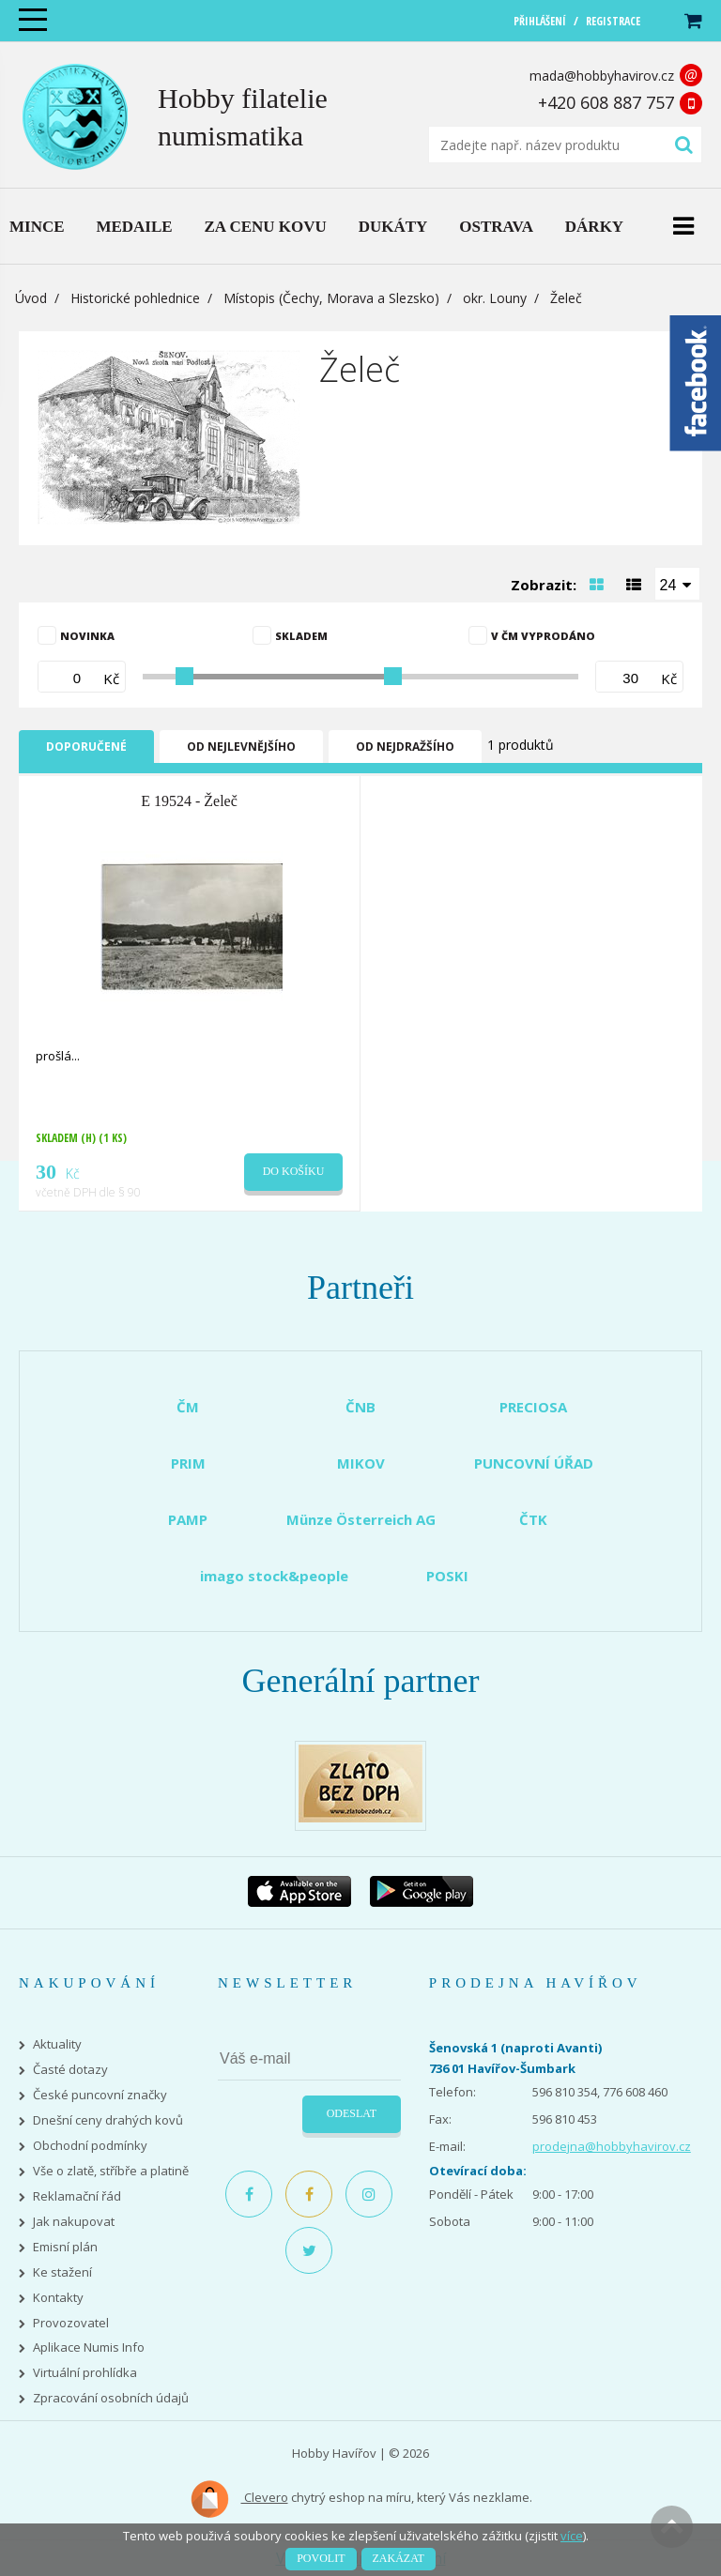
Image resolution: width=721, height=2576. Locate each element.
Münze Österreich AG (361, 1519)
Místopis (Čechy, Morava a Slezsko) (331, 298)
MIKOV (361, 1463)
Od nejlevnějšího (241, 747)
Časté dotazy (70, 2070)
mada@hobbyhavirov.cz (601, 75)
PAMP (187, 1519)
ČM (187, 1406)
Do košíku (294, 1171)
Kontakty (58, 2298)
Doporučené (86, 747)
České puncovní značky (100, 2095)
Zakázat (398, 2558)
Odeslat (351, 2113)
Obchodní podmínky (90, 2146)
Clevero (239, 2499)
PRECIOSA (533, 1406)
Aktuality (57, 2044)
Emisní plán (65, 2247)
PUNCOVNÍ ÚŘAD (533, 1463)
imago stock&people (274, 1575)
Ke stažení (62, 2272)
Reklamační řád (77, 2196)
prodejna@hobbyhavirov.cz (611, 2146)
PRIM (188, 1463)
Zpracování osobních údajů (111, 2398)
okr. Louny (495, 298)
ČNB (360, 1406)
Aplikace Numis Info (89, 2347)
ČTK (533, 1519)
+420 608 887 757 (606, 102)
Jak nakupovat (74, 2222)
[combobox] (677, 584)
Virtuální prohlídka (85, 2373)
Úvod (31, 298)
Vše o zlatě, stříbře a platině (111, 2171)
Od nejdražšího (405, 747)
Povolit (321, 2558)
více (571, 2535)
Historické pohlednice (135, 298)
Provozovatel (71, 2323)
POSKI (447, 1575)
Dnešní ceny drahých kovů (108, 2120)
